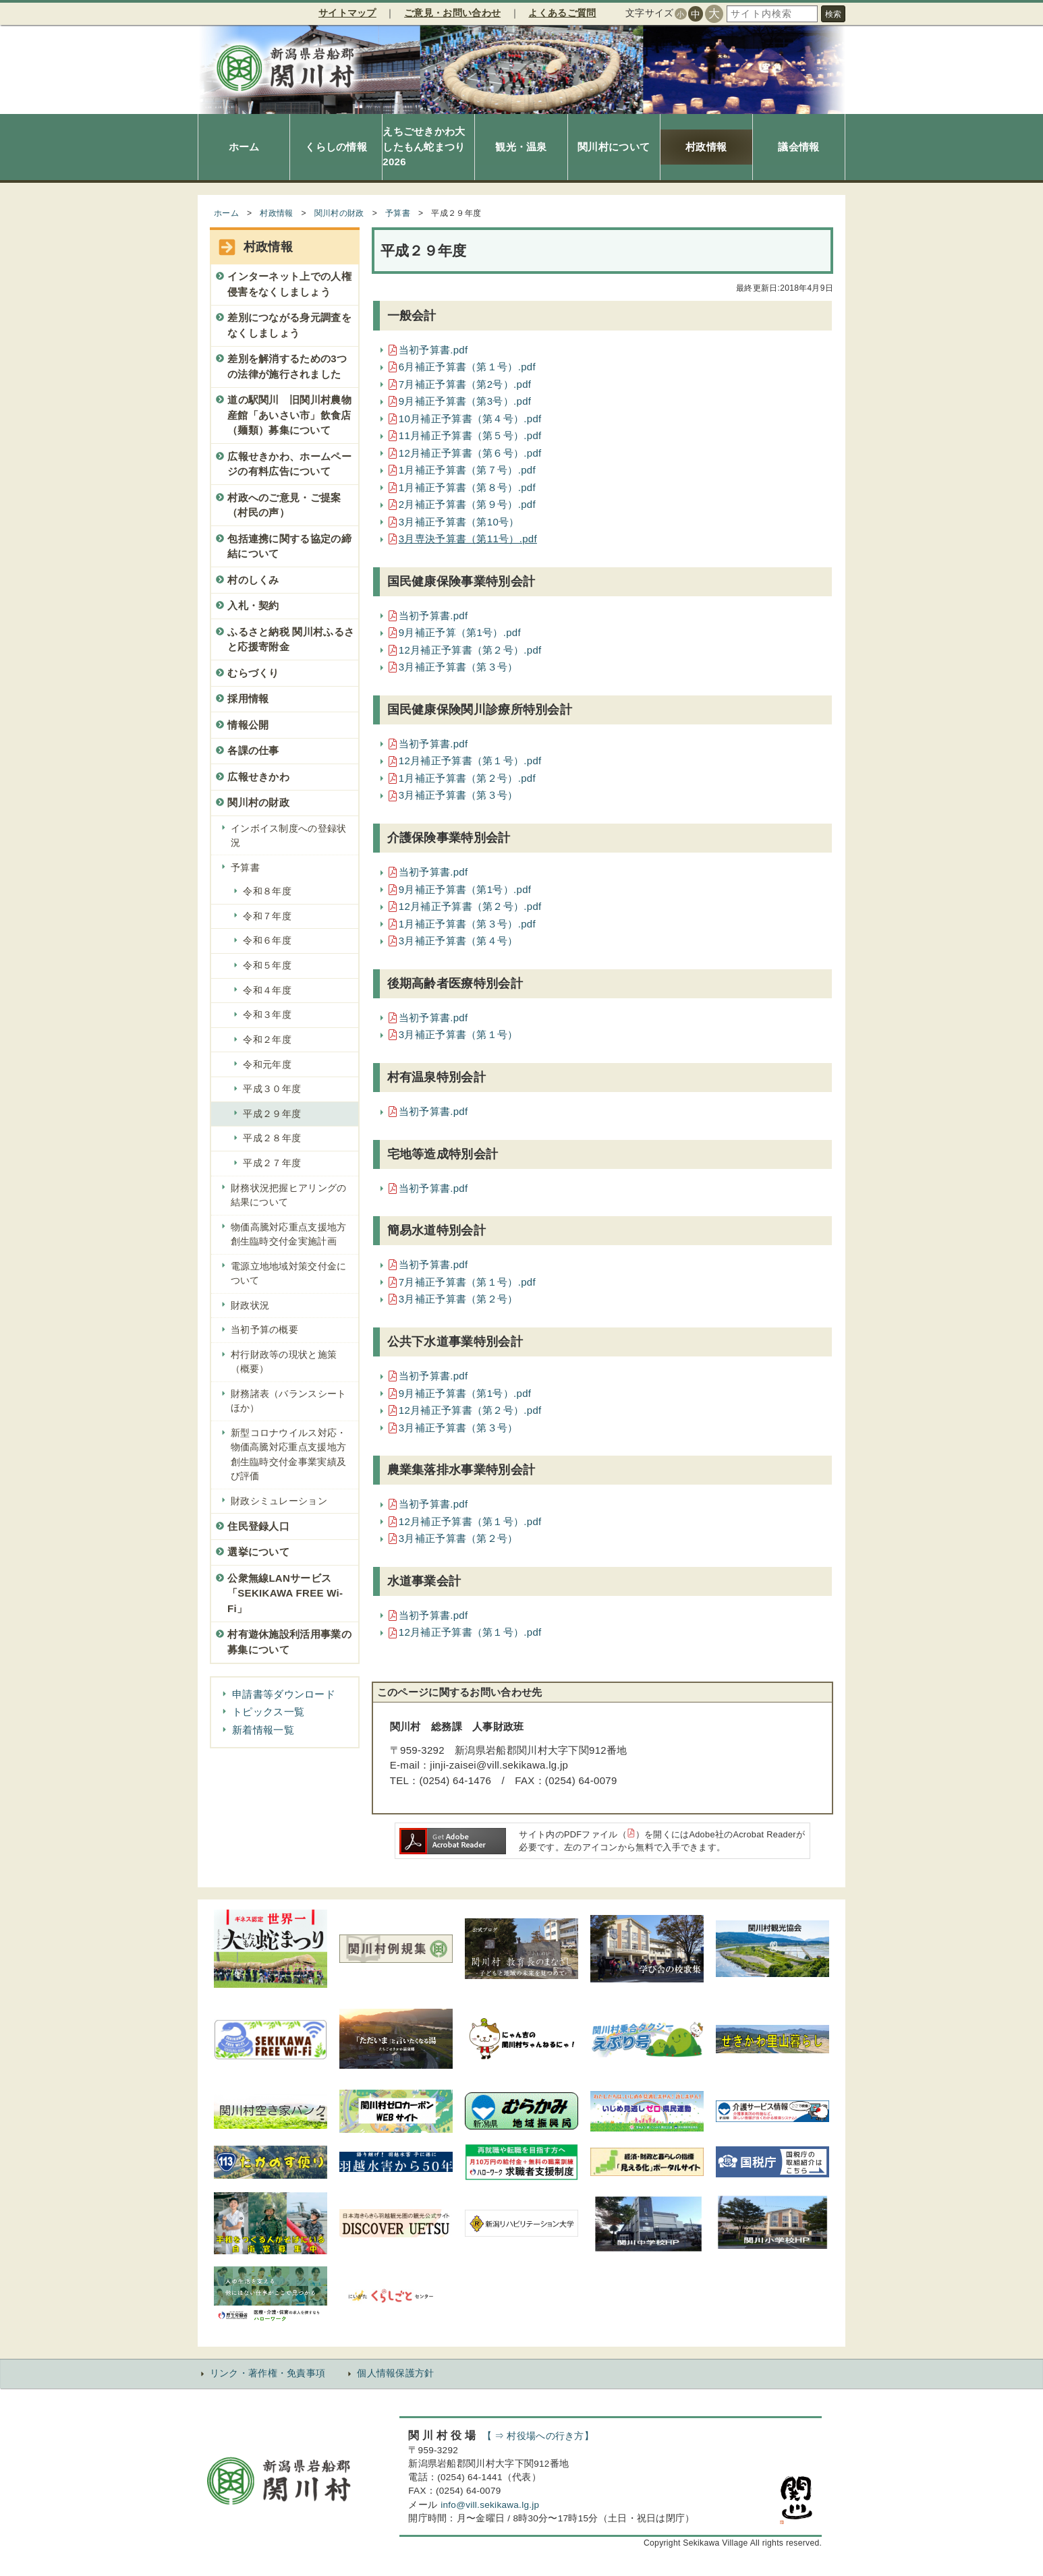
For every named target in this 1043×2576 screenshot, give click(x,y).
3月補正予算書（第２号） (458, 1299)
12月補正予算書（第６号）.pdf (470, 453)
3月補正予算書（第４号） (458, 940)
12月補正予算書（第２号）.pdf (470, 650)
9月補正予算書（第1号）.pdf (465, 889)
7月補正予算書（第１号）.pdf (467, 1282)
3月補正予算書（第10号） (459, 521)
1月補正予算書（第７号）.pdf (467, 470)
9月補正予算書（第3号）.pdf (465, 401)
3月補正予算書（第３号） (458, 666)
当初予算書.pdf (433, 349)
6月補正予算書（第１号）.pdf (467, 366)
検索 (833, 14)
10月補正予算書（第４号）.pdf (470, 418)
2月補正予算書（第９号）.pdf (467, 504)
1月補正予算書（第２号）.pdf (467, 778)
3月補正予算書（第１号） (458, 1034)
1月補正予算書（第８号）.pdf (467, 487)
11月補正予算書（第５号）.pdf (470, 435)
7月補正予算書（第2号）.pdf (465, 384)
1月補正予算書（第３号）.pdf (467, 923)
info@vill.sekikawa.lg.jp (490, 2505)
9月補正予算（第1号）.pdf (460, 632)
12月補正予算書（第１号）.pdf (470, 760)
